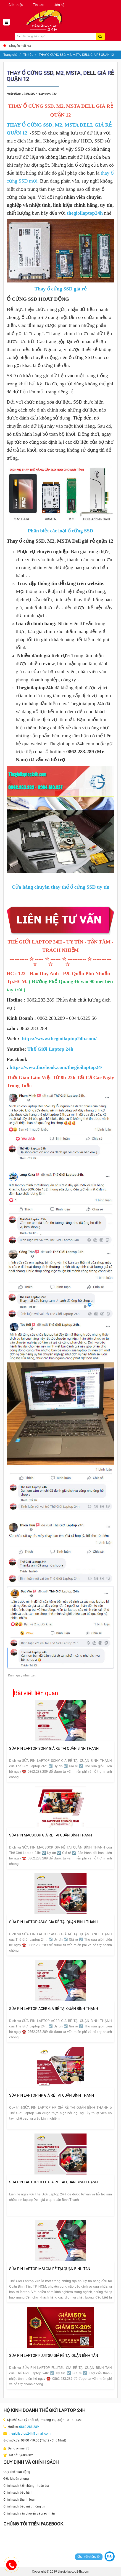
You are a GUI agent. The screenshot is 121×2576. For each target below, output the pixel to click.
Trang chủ (10, 54)
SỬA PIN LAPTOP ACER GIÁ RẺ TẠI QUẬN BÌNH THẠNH (53, 2008)
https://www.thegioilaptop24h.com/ (59, 1038)
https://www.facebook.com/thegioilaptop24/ (56, 1067)
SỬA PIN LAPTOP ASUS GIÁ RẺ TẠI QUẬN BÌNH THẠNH (53, 1922)
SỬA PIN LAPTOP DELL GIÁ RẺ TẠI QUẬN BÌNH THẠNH (53, 2182)
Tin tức (38, 5)
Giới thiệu (15, 5)
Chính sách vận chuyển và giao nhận (29, 2513)
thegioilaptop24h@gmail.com (29, 2433)
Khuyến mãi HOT (21, 46)
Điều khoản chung (16, 2478)
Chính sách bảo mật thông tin (24, 2506)
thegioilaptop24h (85, 213)
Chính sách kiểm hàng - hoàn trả (26, 2485)
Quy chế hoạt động (16, 2472)
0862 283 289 (29, 2427)
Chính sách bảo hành (18, 2492)
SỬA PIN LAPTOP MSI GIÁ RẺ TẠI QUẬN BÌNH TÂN (49, 2269)
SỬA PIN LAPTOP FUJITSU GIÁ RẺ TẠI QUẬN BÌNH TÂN (53, 2355)
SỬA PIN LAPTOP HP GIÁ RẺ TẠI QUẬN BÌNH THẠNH (51, 2095)
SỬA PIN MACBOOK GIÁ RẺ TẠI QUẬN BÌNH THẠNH (50, 1835)
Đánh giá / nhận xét (22, 1675)
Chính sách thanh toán (19, 2499)
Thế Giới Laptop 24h (50, 1049)
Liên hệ (58, 5)
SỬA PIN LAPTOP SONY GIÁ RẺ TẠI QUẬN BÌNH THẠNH (54, 1748)
